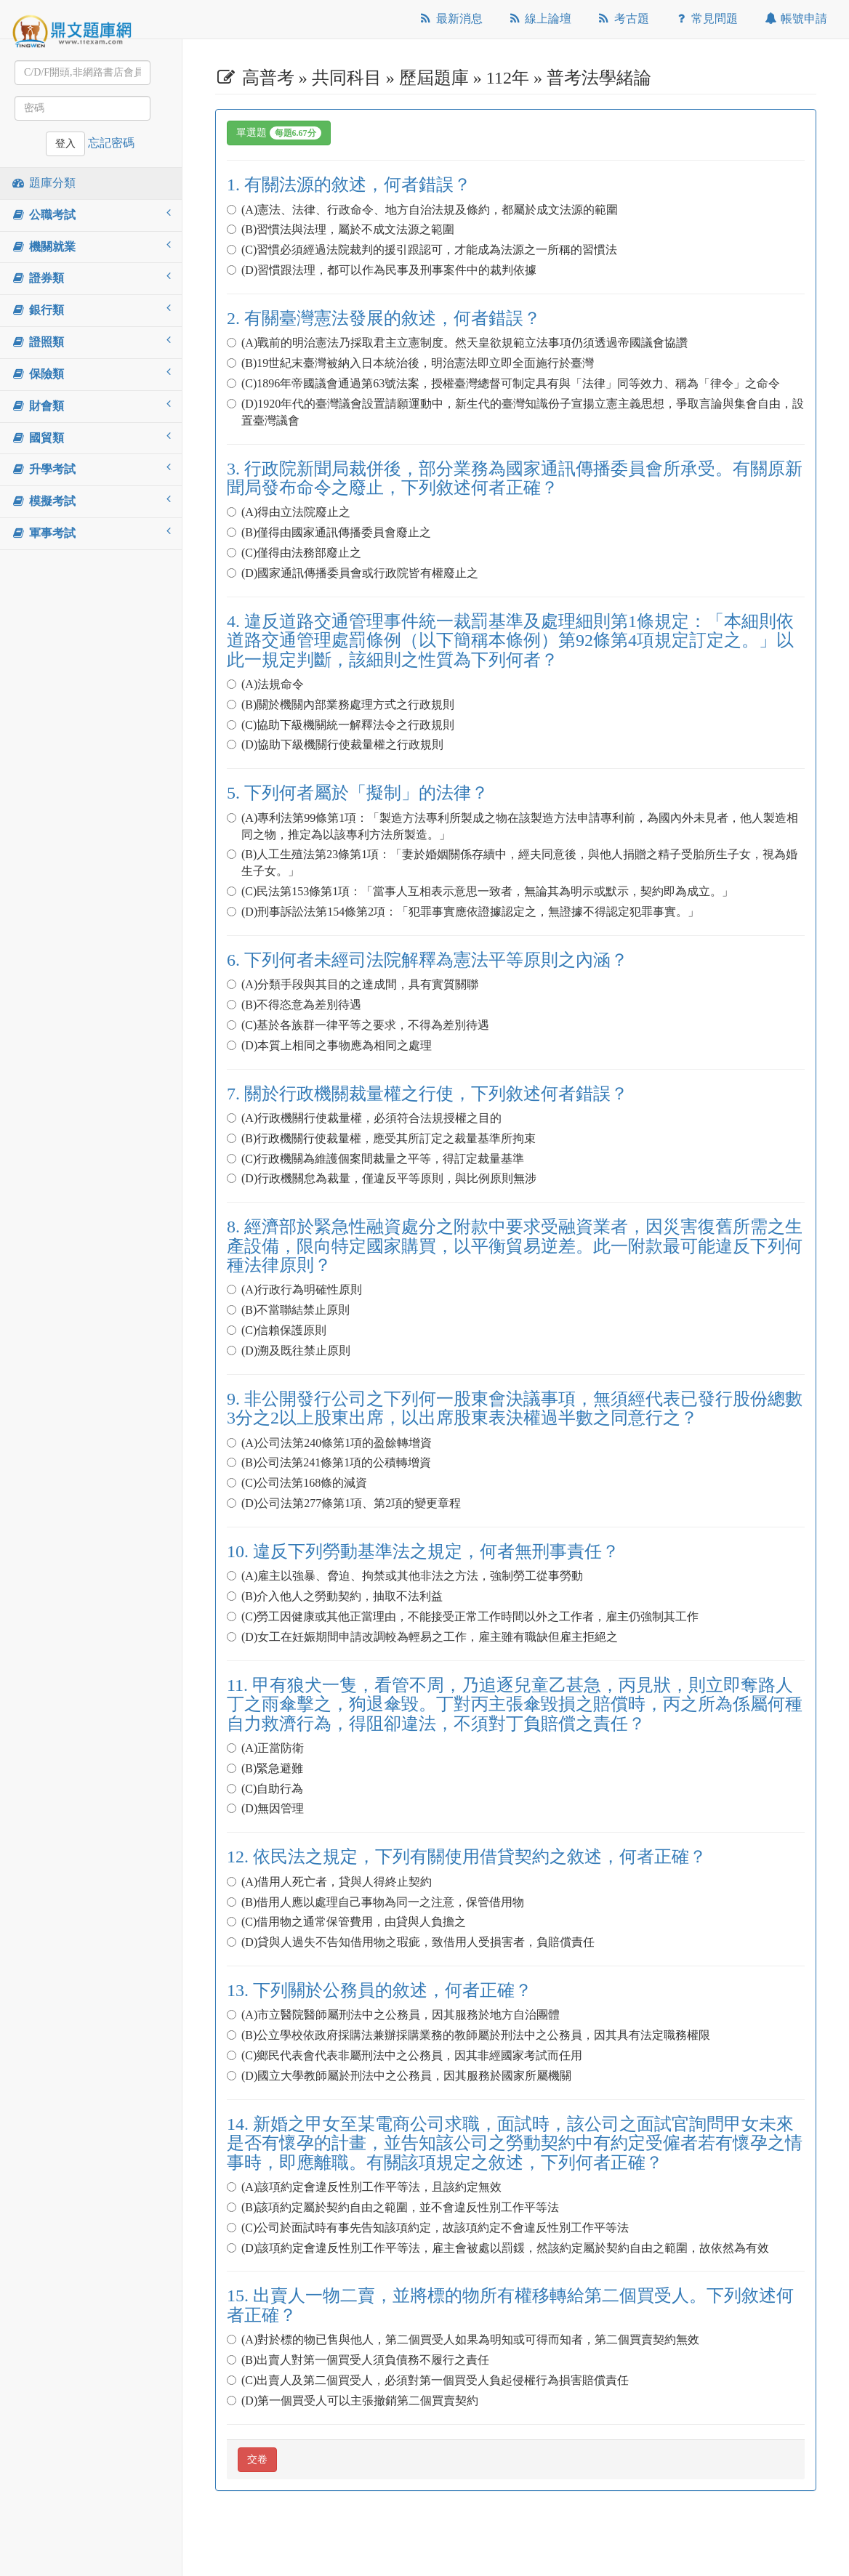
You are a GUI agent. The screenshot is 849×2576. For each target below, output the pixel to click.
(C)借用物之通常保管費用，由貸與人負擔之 (352, 1921)
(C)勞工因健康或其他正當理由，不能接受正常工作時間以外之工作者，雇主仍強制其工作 (468, 1616)
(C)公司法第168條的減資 (303, 1483)
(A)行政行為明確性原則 (300, 1289)
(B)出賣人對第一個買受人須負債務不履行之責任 (364, 2360)
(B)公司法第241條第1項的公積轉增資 (335, 1462)
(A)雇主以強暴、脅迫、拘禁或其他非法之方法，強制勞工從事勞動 (411, 1576)
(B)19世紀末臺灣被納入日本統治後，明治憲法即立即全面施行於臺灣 (416, 363)
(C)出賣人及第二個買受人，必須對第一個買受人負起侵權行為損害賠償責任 (433, 2380)
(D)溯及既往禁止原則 (288, 1350)
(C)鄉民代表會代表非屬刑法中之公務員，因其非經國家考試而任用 (410, 2055)
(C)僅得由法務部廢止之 (300, 552)
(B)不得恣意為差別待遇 (300, 1004)
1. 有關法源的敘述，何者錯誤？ (357, 184)
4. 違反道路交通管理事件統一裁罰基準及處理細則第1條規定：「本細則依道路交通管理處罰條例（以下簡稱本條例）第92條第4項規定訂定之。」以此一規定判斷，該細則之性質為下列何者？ (510, 640)
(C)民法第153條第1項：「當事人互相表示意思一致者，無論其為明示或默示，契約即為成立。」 (486, 891)
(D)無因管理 (265, 1808)
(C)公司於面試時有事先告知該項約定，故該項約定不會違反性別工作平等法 (433, 2227)
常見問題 (706, 18)
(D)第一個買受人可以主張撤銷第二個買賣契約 (352, 2400)
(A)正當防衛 (271, 1748)
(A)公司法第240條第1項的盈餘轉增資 (335, 1443)
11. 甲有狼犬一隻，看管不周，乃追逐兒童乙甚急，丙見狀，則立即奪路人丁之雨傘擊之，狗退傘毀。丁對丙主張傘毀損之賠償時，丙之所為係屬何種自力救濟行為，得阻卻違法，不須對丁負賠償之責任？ (514, 1704)
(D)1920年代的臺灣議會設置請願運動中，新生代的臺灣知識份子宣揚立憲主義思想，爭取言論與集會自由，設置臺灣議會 (515, 412)
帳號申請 (795, 18)
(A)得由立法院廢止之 (294, 512)
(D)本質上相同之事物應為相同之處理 (329, 1045)
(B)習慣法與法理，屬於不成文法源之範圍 (346, 229)
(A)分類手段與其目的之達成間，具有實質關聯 (358, 984)
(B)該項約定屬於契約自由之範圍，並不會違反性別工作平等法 (399, 2207)
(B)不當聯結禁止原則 (294, 1310)
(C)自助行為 (271, 1788)
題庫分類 (43, 183)
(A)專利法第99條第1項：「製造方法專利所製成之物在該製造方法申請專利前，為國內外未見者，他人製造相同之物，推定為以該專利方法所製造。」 (512, 826)
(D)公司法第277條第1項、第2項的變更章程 (344, 1503)
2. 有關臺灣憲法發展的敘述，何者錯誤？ (392, 318)
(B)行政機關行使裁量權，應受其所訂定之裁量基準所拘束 (387, 1138)
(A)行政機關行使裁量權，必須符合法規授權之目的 (370, 1118)
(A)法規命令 (271, 684)
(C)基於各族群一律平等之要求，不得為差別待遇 (364, 1025)
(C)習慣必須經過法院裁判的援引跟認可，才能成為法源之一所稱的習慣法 (428, 249)
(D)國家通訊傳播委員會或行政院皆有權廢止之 (352, 573)
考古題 (622, 18)
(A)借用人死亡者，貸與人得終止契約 (335, 1882)
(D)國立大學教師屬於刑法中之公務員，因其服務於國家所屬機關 (399, 2076)
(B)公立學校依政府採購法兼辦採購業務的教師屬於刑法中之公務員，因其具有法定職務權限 (474, 2035)
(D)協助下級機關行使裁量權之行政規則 (335, 744)
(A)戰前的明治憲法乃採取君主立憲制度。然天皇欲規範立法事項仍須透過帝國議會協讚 (463, 342)
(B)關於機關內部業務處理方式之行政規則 (346, 704)
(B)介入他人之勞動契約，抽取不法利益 (340, 1596)
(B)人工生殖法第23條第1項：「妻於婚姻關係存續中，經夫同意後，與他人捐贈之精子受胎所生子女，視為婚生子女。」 (512, 862)
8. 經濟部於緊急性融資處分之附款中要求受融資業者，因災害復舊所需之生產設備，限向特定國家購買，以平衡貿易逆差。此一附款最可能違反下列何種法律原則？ (514, 1246)
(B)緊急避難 (271, 1768)
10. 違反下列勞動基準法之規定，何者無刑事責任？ (432, 1551)
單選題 (278, 133)
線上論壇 (539, 18)
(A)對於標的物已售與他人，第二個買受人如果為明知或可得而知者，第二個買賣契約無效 (469, 2339)
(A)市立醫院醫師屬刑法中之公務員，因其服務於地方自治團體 (399, 2014)
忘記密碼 (111, 143)
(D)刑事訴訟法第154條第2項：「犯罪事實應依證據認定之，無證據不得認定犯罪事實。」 (463, 911)
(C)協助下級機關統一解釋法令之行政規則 (346, 725)
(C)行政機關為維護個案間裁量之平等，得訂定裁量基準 (381, 1158)
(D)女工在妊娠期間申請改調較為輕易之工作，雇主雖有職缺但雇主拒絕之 (422, 1637)
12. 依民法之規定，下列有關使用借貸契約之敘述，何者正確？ (475, 1856)
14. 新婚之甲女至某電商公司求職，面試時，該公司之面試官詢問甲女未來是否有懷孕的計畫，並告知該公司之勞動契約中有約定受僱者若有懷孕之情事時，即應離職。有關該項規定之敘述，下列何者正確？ (514, 2143)
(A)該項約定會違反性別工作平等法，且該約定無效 (370, 2187)
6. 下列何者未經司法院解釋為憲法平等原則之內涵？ (436, 959)
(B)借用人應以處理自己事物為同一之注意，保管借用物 (381, 1902)
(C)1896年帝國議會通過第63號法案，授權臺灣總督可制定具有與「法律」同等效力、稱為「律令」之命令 (509, 383)
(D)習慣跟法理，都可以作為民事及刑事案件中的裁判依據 (381, 270)
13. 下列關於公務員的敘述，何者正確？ (388, 1990)
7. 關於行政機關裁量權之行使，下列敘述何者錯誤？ (436, 1093)
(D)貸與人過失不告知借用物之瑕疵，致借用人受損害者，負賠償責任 (411, 1942)
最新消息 (450, 18)
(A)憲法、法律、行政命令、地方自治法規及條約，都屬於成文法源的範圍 (428, 209)
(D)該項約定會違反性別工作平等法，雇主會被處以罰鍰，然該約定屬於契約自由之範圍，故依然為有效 (498, 2248)
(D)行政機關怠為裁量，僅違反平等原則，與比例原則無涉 (381, 1178)
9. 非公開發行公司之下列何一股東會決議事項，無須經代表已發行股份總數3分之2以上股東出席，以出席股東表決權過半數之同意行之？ (514, 1408)
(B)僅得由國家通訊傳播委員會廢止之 (335, 532)
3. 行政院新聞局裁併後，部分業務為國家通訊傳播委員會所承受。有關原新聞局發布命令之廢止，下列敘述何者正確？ (514, 478)
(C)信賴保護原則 (282, 1330)
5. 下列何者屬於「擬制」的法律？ (366, 792)
